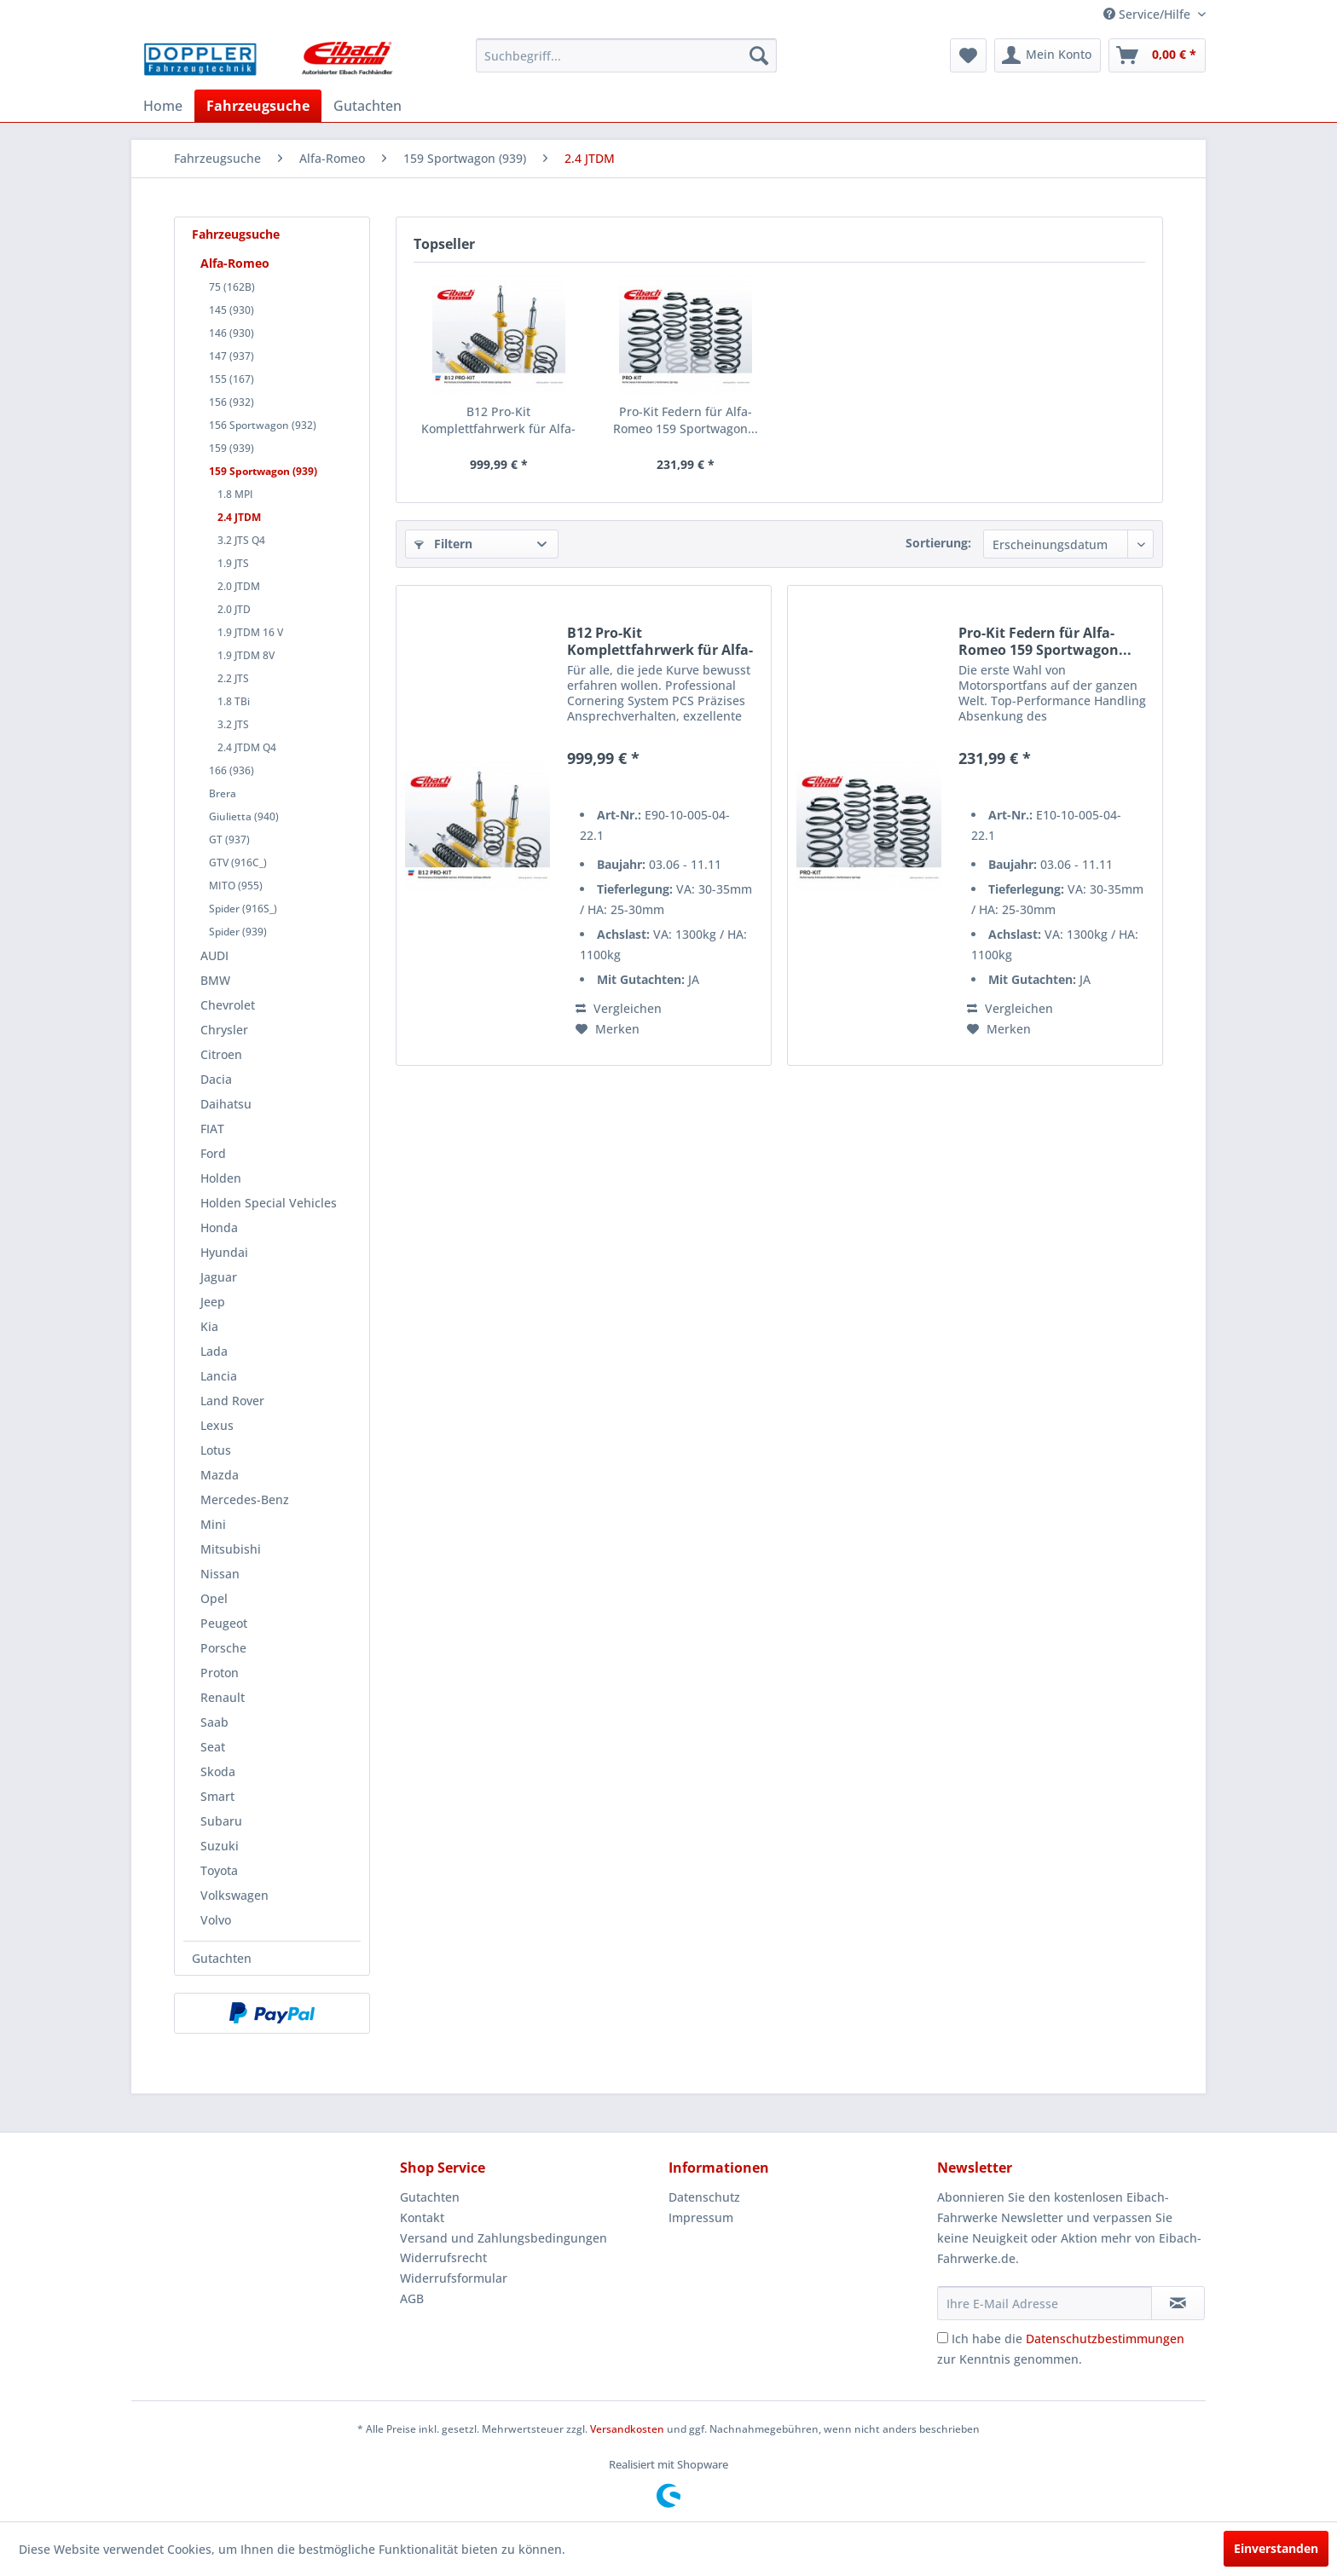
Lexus (217, 1425)
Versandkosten (627, 2429)
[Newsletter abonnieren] (1178, 2303)
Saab (214, 1722)
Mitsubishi (230, 1549)
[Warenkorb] (1157, 55)
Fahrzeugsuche (236, 234)
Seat (212, 1747)
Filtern (443, 543)
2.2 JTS (233, 678)
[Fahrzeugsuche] (257, 106)
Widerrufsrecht (443, 2257)
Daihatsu (226, 1104)
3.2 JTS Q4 (241, 540)
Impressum (700, 2217)
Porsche (223, 1648)
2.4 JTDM (239, 517)
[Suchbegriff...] (626, 55)
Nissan (220, 1574)
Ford (213, 1153)
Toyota (219, 1870)
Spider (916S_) (243, 908)
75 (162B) (232, 287)
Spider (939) (238, 931)
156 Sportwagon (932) (262, 425)
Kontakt (422, 2217)
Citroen (221, 1054)
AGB (412, 2298)
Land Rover (232, 1400)
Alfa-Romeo (234, 263)
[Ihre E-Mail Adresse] (1044, 2303)
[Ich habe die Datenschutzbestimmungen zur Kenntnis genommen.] (942, 2337)
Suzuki (219, 1846)
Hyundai (224, 1252)
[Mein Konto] (1047, 55)
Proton (219, 1672)
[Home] (162, 106)
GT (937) (229, 839)
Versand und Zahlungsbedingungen (503, 2238)
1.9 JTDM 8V (246, 655)
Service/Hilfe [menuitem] (1148, 14)
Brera (222, 793)
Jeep (212, 1302)
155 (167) (231, 379)
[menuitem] (626, 55)
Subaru (221, 1821)
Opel (214, 1598)
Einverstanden (1276, 2548)
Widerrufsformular (453, 2278)
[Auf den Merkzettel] (608, 1029)
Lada (214, 1351)
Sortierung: (938, 543)
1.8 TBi (233, 701)
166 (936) (231, 770)
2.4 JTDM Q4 (246, 747)
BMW (215, 980)
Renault (222, 1697)
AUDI (214, 955)
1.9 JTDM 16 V (250, 632)
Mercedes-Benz (244, 1499)
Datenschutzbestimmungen (1105, 2338)
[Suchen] (759, 55)
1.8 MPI (235, 494)
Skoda (217, 1771)
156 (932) (231, 402)
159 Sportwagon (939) (263, 471)
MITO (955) (236, 885)
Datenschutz (704, 2197)
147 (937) (231, 356)
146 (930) (231, 333)
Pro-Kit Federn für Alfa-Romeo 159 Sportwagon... (685, 420)
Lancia (218, 1376)
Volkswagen (234, 1895)
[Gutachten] (367, 106)
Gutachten (222, 1958)
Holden (220, 1178)
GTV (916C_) (238, 862)
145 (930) (231, 310)
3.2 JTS (233, 724)
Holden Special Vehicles (268, 1203)
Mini (213, 1524)
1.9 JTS (233, 563)
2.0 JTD (234, 609)
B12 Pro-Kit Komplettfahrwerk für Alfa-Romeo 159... (498, 420)
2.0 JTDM (238, 586)
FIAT (212, 1128)
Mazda (219, 1475)
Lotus (215, 1450)
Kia (209, 1326)
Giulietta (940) (244, 816)
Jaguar (218, 1277)
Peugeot (223, 1623)
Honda (219, 1227)
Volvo (215, 1920)
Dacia (216, 1079)
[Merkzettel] (968, 55)
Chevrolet (227, 1005)
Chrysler (224, 1030)
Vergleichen (619, 1008)
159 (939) (231, 448)
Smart (217, 1796)
